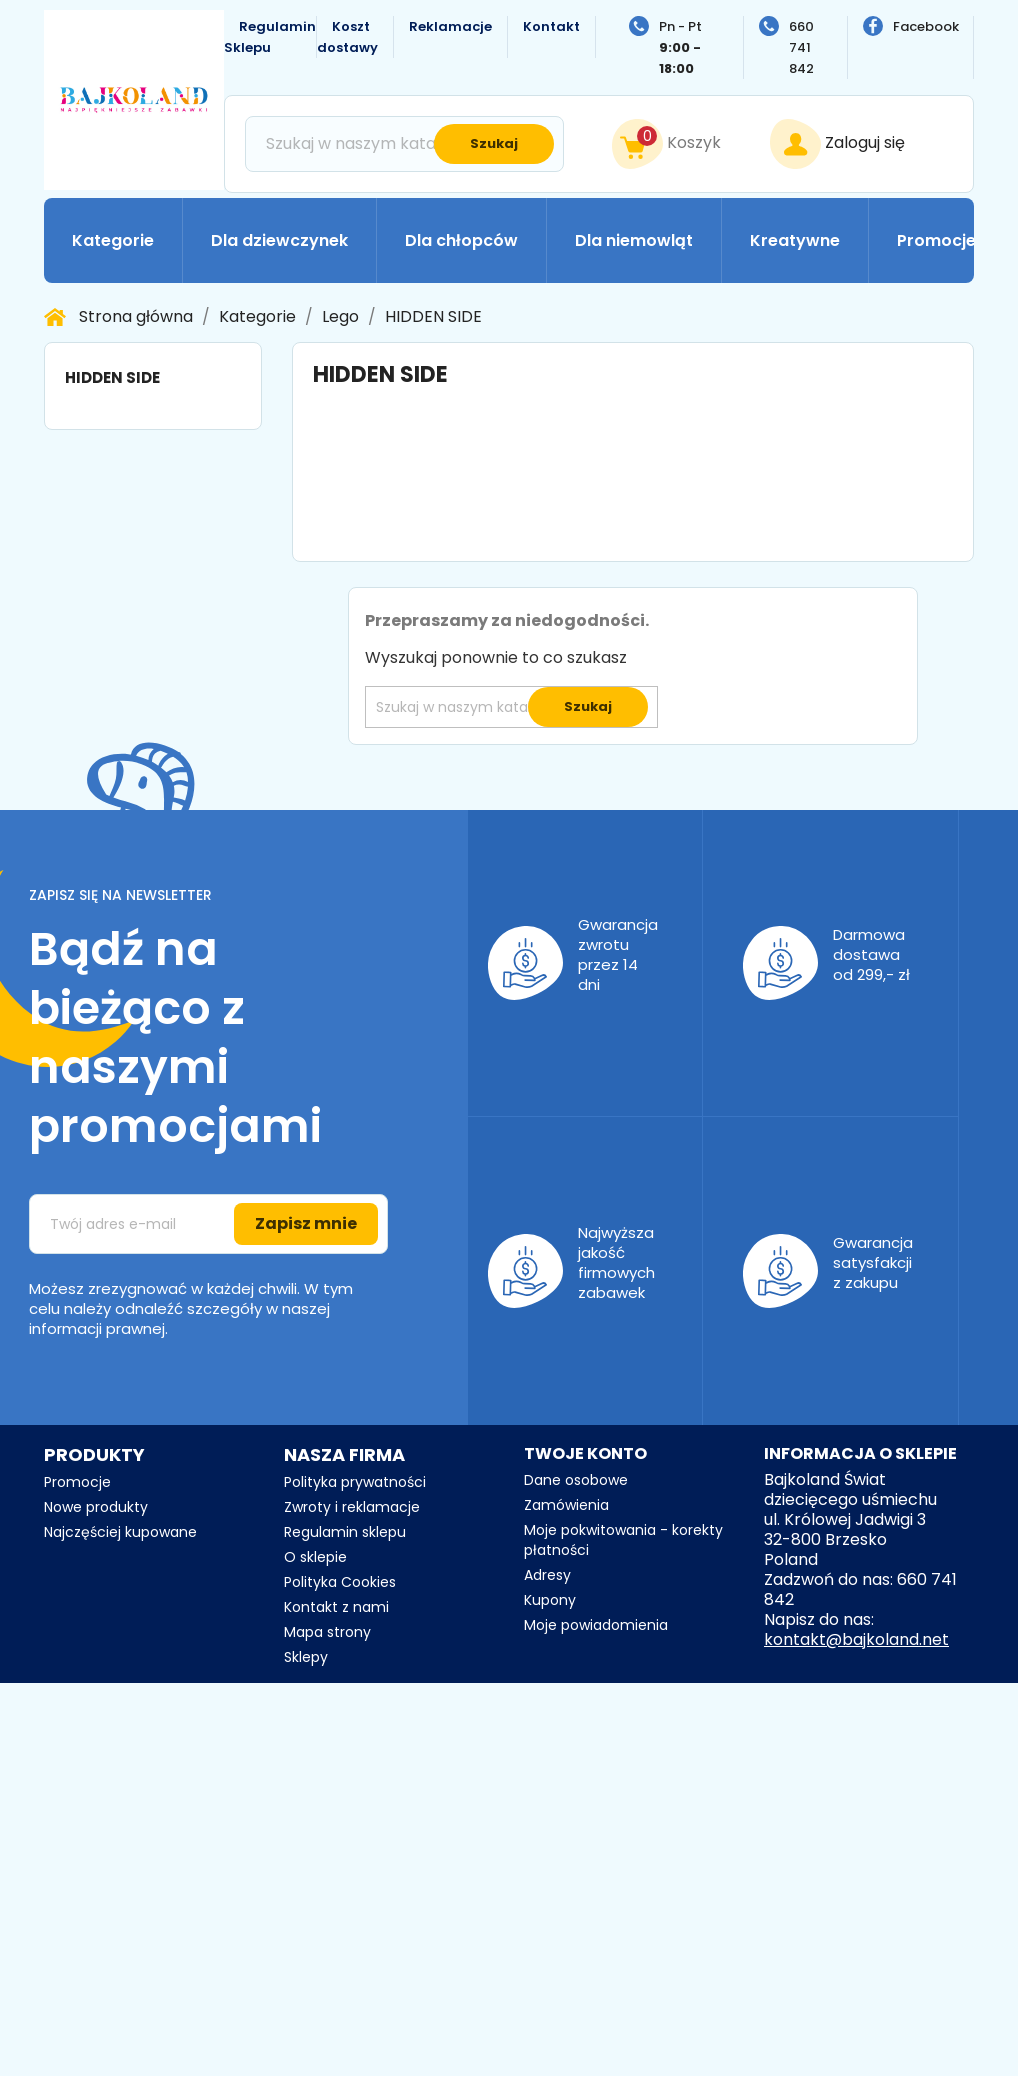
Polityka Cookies (340, 1582)
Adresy (547, 1575)
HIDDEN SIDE (112, 377)
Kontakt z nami (336, 1607)
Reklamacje (450, 26)
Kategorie (113, 240)
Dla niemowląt (634, 240)
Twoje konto (585, 1453)
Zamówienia (566, 1505)
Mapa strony (327, 1632)
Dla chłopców (461, 240)
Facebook (926, 26)
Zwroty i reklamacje (352, 1507)
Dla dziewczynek (279, 240)
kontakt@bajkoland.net (856, 1639)
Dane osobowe (576, 1480)
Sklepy (306, 1657)
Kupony (550, 1600)
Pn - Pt (680, 47)
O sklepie (315, 1557)
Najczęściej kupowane (120, 1532)
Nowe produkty (96, 1507)
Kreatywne (795, 240)
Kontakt (551, 26)
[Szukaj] (404, 144)
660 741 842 (801, 47)
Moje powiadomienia (596, 1625)
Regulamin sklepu (345, 1532)
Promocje (936, 240)
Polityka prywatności (355, 1482)
